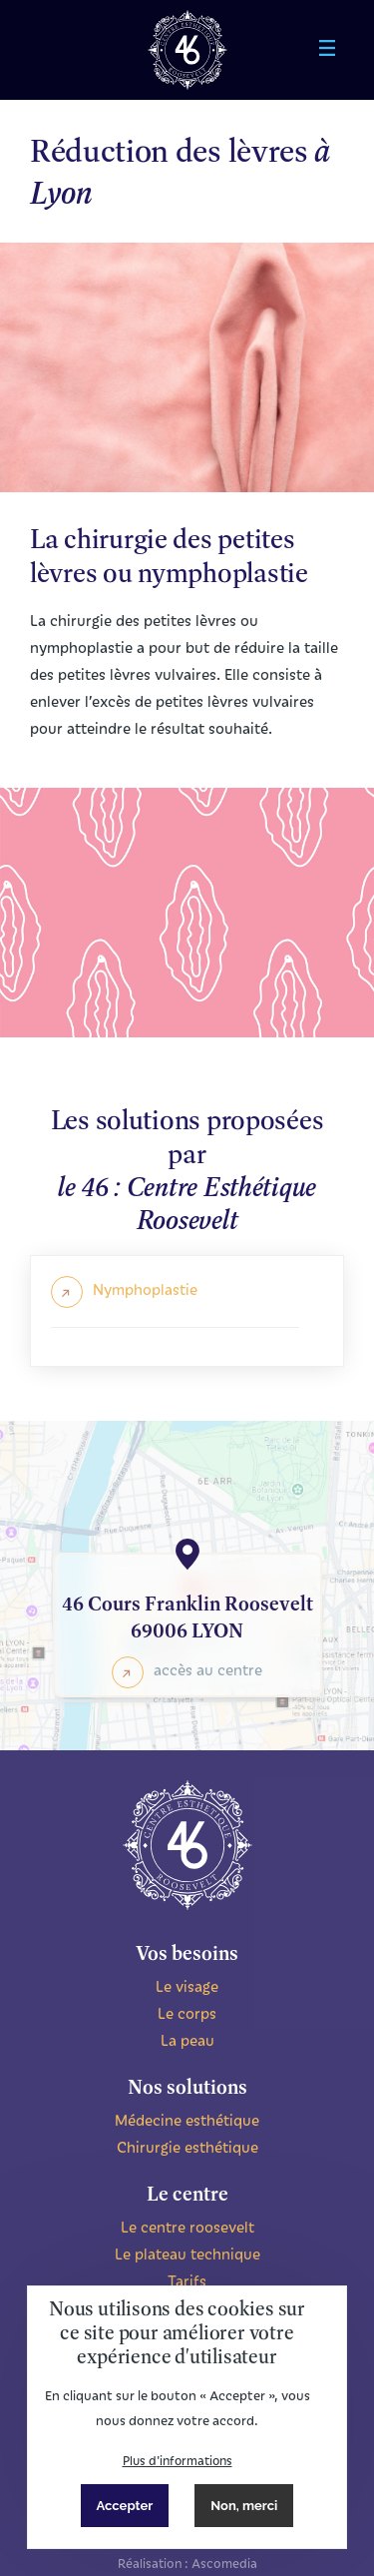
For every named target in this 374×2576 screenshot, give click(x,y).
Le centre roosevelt (187, 2227)
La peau (187, 2040)
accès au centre (208, 1669)
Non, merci (243, 2505)
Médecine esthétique (187, 2120)
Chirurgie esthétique (187, 2147)
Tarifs (187, 2280)
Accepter (125, 2505)
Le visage (187, 1986)
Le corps (187, 2013)
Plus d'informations (177, 2460)
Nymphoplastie (145, 1289)
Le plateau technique (187, 2253)
